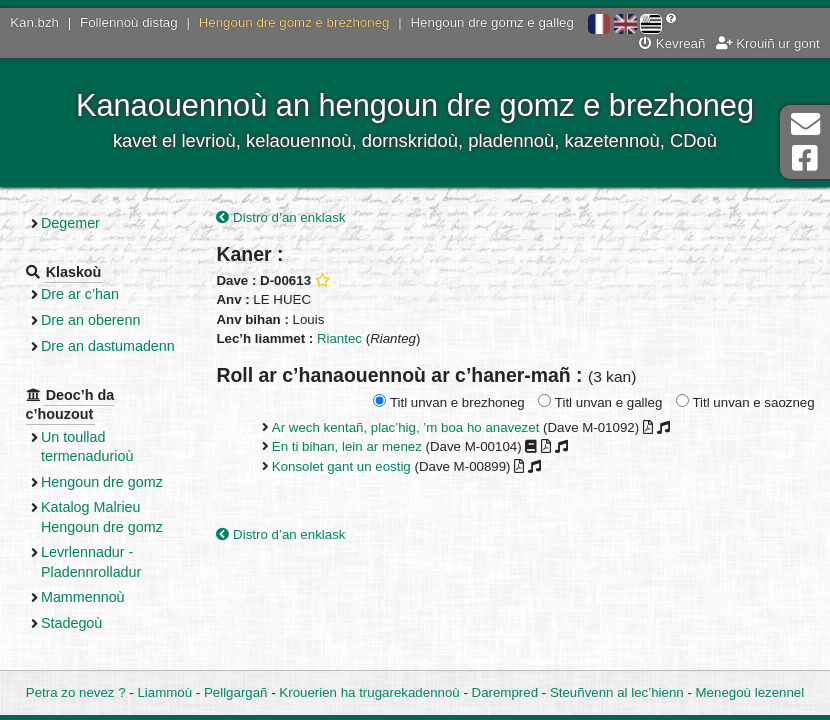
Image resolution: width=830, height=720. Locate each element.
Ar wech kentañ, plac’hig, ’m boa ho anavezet (406, 427)
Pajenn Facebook (805, 158)
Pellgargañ (236, 692)
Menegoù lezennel (750, 692)
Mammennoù (83, 597)
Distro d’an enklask (280, 217)
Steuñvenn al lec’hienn (617, 692)
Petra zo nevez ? (76, 692)
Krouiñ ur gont (768, 43)
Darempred (505, 692)
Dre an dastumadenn (108, 346)
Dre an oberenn (91, 320)
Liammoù (164, 692)
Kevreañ (672, 43)
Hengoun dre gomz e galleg (492, 22)
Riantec (339, 338)
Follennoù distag (129, 22)
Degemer (70, 223)
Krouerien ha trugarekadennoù (369, 692)
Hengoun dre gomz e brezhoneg (294, 22)
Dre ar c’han (80, 294)
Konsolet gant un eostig (341, 466)
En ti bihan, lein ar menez (347, 446)
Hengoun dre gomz (102, 482)
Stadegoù (71, 623)
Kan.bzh (34, 22)
